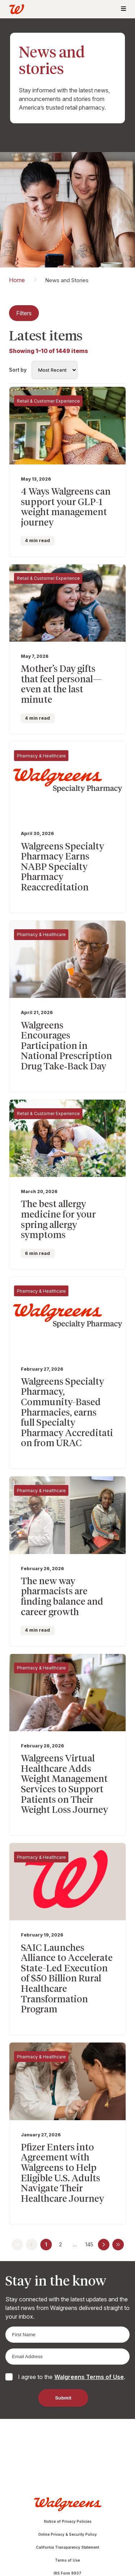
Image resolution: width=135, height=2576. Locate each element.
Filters (24, 313)
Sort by (18, 370)
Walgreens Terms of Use (89, 2376)
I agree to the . (71, 2376)
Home (17, 280)
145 (89, 2244)
